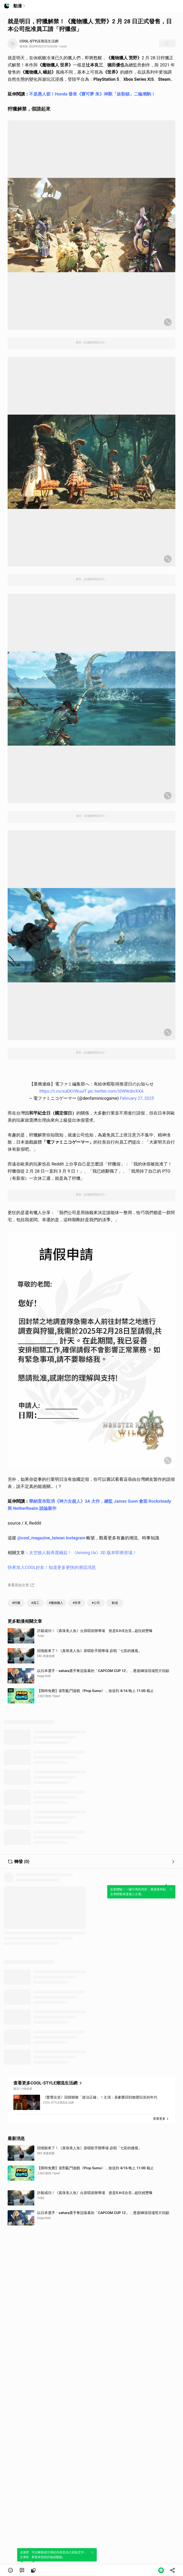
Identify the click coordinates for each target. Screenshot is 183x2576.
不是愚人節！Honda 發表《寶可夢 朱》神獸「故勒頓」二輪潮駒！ (92, 93)
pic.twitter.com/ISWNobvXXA (115, 1091)
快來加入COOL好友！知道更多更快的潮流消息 (52, 1567)
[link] (22, 2570)
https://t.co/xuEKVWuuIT (63, 1091)
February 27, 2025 (137, 1098)
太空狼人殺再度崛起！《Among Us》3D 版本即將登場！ (83, 1552)
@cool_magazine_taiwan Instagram (51, 1537)
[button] (10, 2570)
